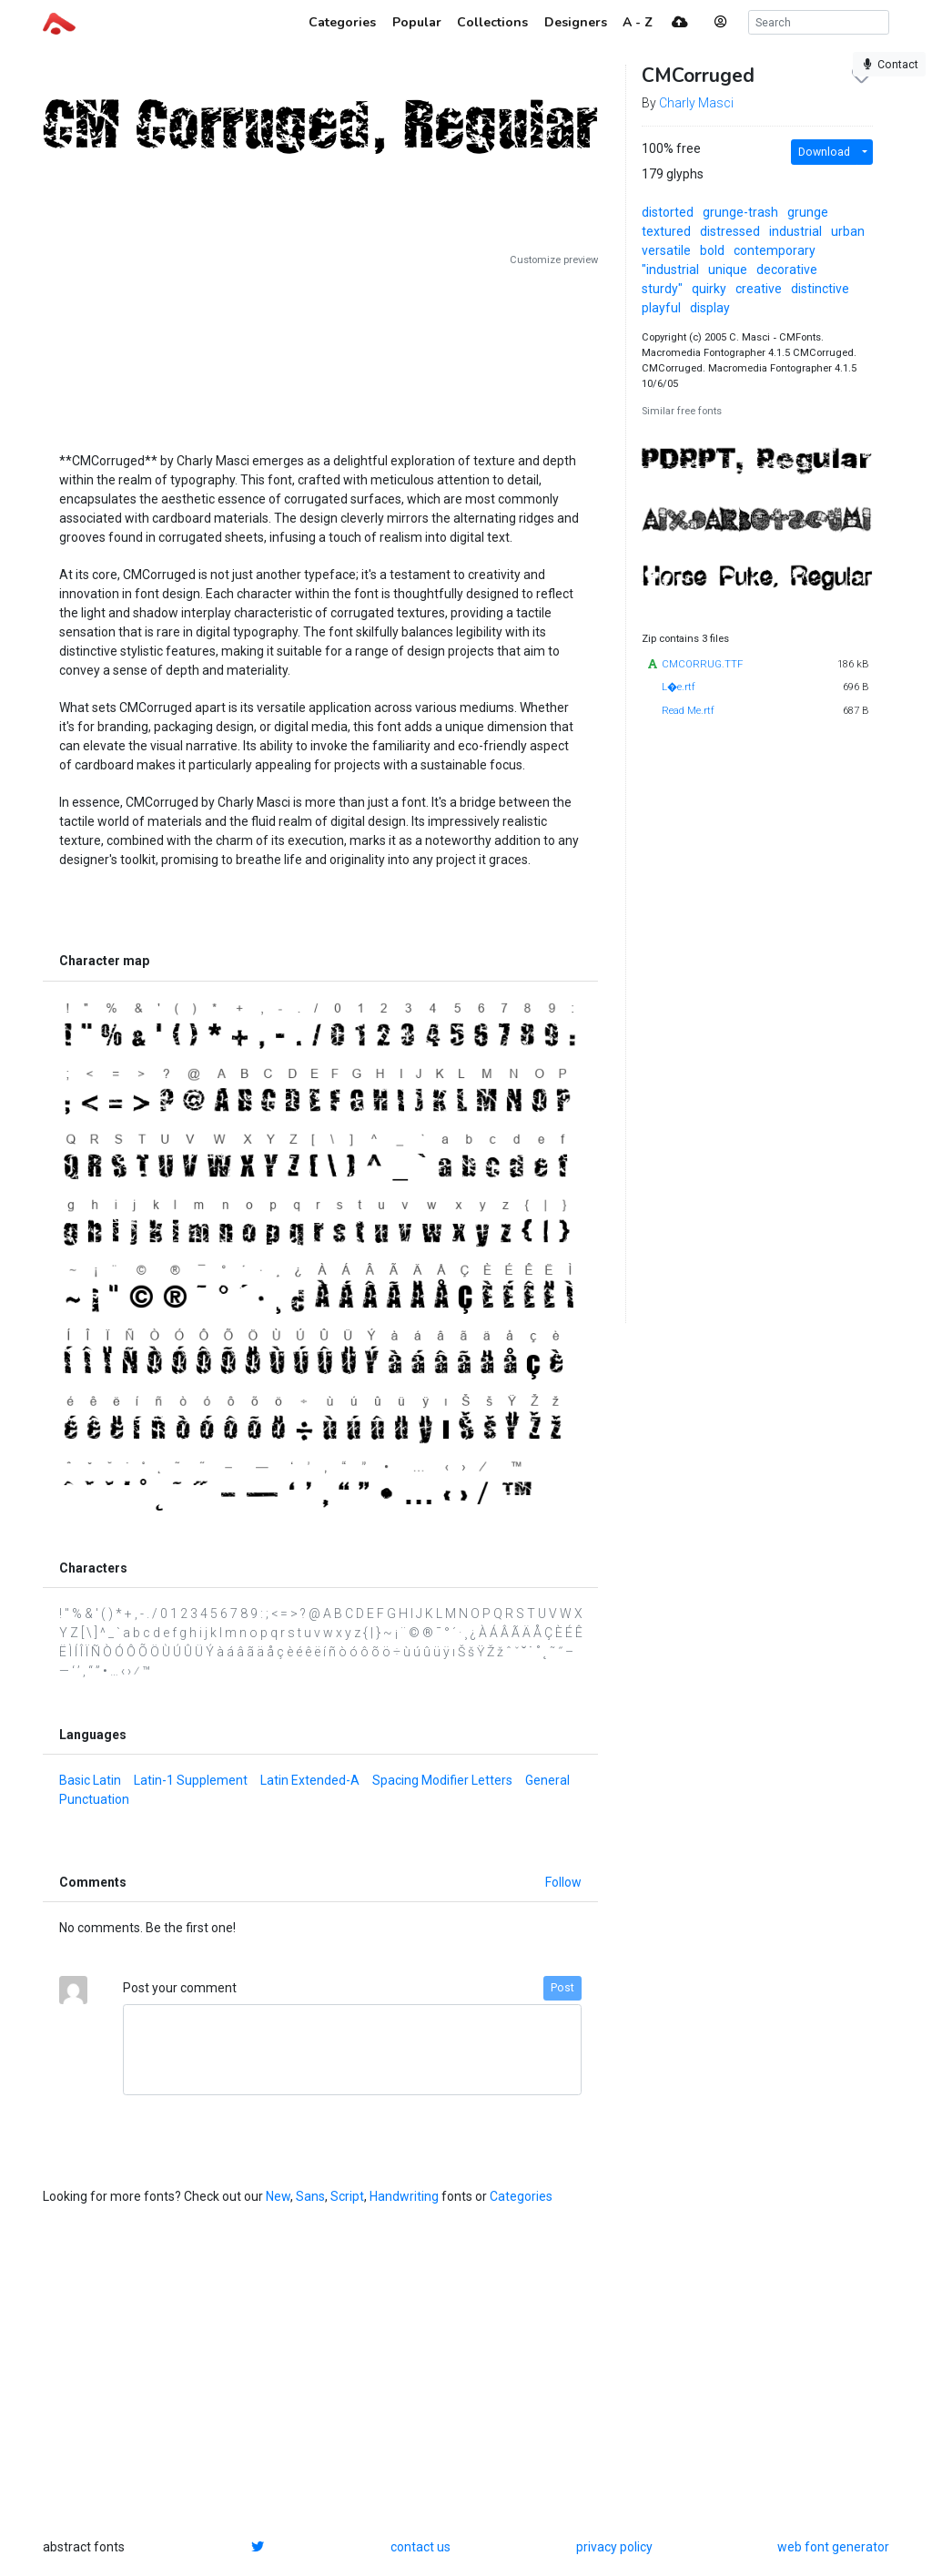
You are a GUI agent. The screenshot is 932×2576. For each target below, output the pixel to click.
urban (848, 231)
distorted (668, 212)
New (278, 2196)
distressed (730, 231)
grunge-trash (740, 212)
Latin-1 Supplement (191, 1780)
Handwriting (404, 2196)
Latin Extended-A (310, 1780)
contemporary (775, 250)
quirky (709, 288)
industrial (795, 231)
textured (666, 231)
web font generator (833, 2547)
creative (758, 288)
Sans (310, 2196)
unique (727, 269)
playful (661, 307)
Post (562, 1987)
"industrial (670, 269)
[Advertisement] (320, 352)
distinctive (820, 288)
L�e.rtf (678, 687)
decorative (786, 269)
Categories (521, 2196)
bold (712, 250)
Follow (563, 1882)
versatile (666, 250)
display (710, 307)
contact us (420, 2547)
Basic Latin (90, 1780)
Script (347, 2196)
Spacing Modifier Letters (442, 1780)
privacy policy (614, 2547)
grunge (807, 212)
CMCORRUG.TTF (702, 664)
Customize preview (554, 260)
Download (824, 152)
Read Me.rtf (688, 711)
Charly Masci (696, 103)
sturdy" (662, 288)
